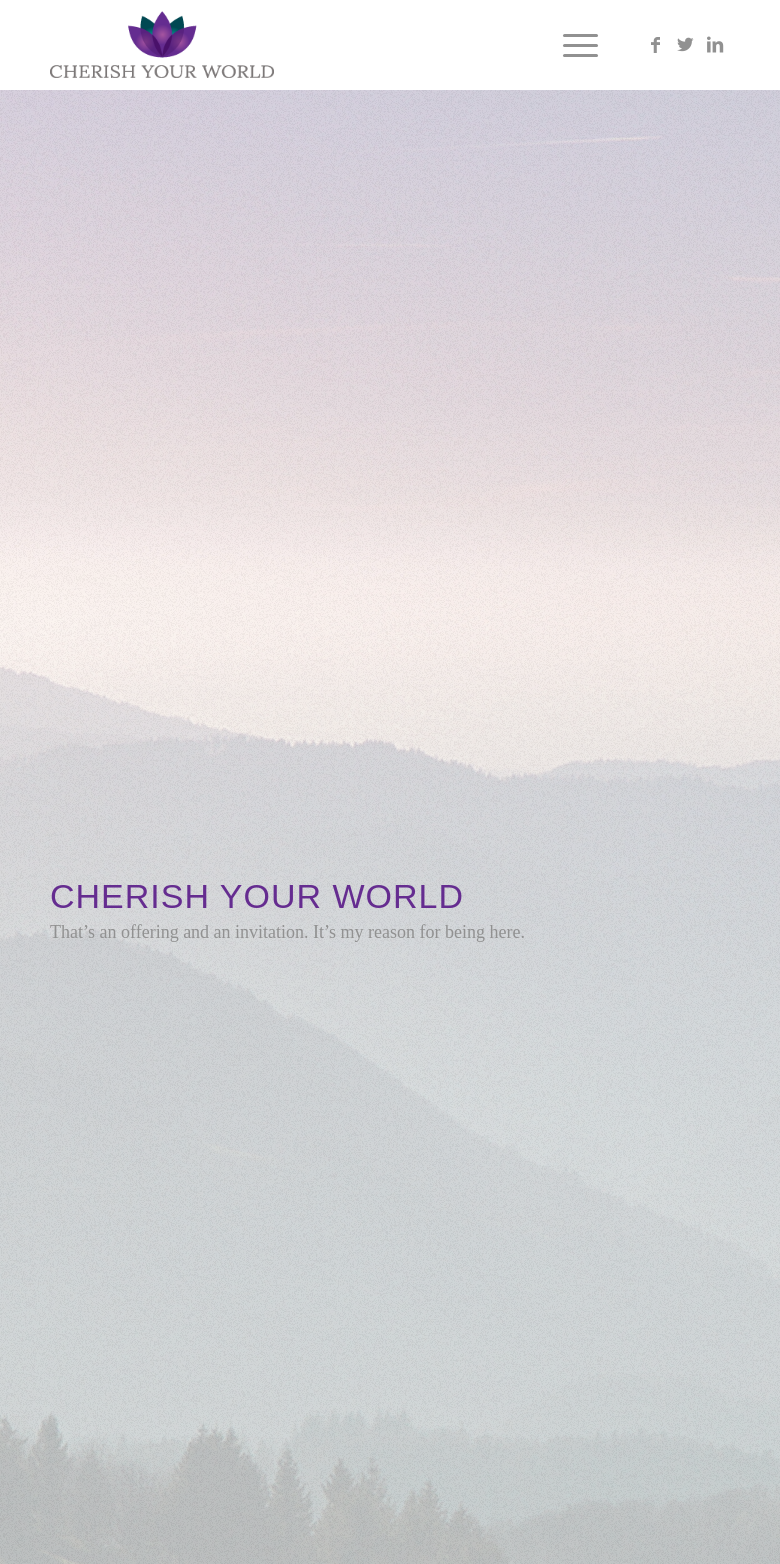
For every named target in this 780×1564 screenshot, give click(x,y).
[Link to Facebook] (655, 45)
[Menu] (570, 45)
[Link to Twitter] (685, 45)
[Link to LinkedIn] (715, 45)
